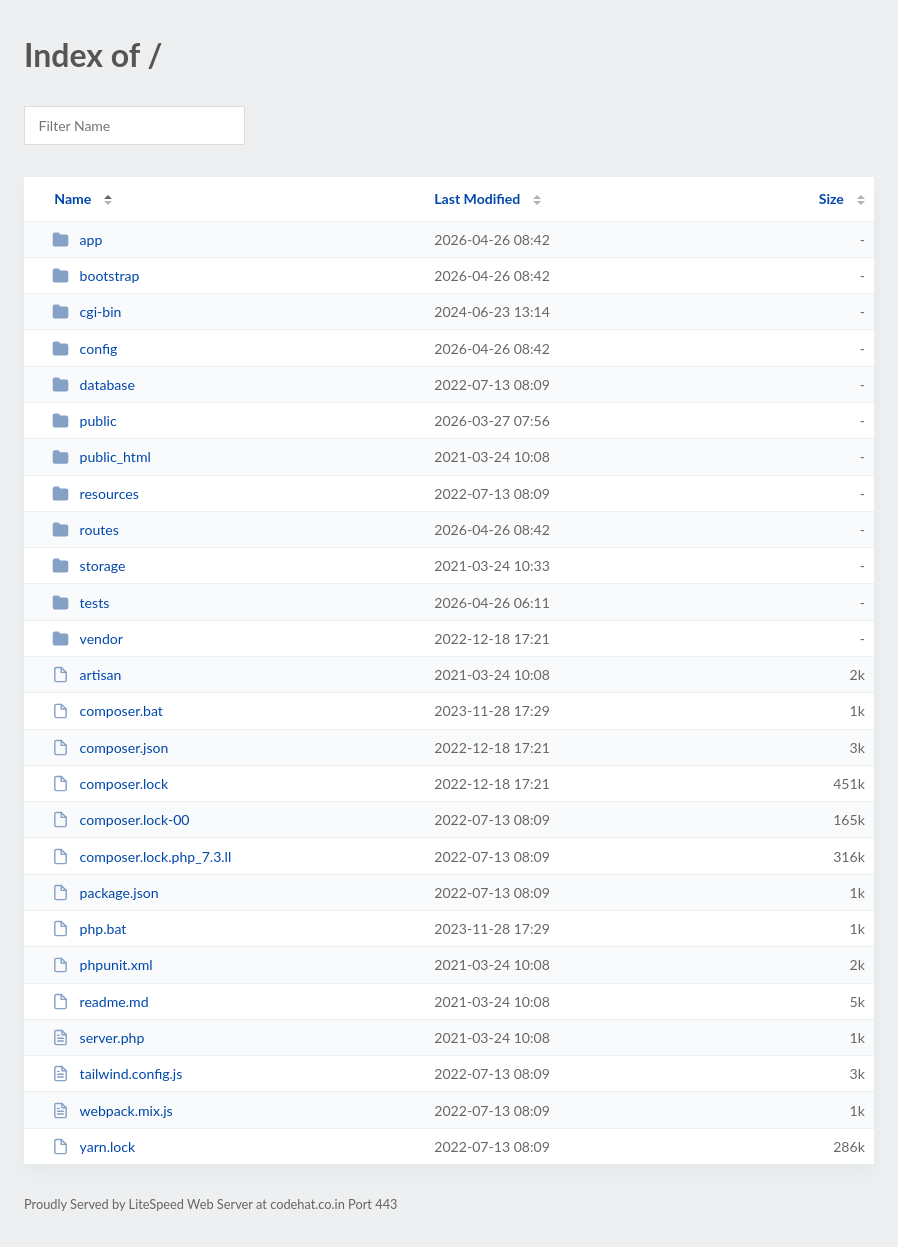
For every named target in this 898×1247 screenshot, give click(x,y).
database (93, 384)
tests (80, 602)
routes (85, 529)
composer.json (110, 747)
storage (88, 565)
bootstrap (95, 275)
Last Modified (477, 198)
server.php (98, 1037)
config (84, 348)
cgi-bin (86, 311)
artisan (86, 674)
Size (831, 198)
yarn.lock (93, 1146)
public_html (101, 456)
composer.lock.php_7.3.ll (141, 856)
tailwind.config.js (117, 1073)
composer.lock (110, 783)
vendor (87, 638)
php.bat (89, 928)
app (77, 239)
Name (72, 198)
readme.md (100, 1001)
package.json (105, 892)
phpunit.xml (102, 964)
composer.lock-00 (120, 819)
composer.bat (107, 710)
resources (95, 493)
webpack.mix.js (112, 1110)
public (84, 420)
